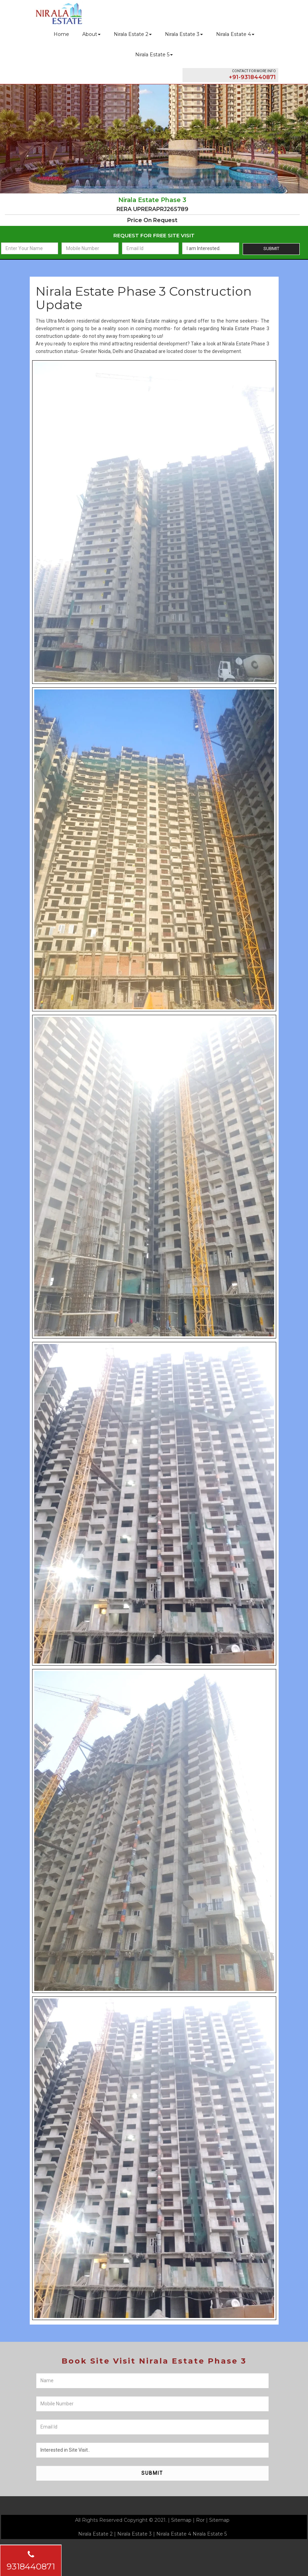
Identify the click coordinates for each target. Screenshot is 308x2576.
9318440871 (31, 2560)
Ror (200, 2520)
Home (61, 34)
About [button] (91, 34)
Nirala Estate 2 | (97, 2534)
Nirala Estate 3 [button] (184, 34)
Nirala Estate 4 (173, 2534)
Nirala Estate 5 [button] (154, 54)
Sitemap (181, 2520)
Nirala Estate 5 (210, 2534)
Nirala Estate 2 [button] (133, 34)
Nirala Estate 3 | (136, 2534)
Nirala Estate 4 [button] (235, 34)
